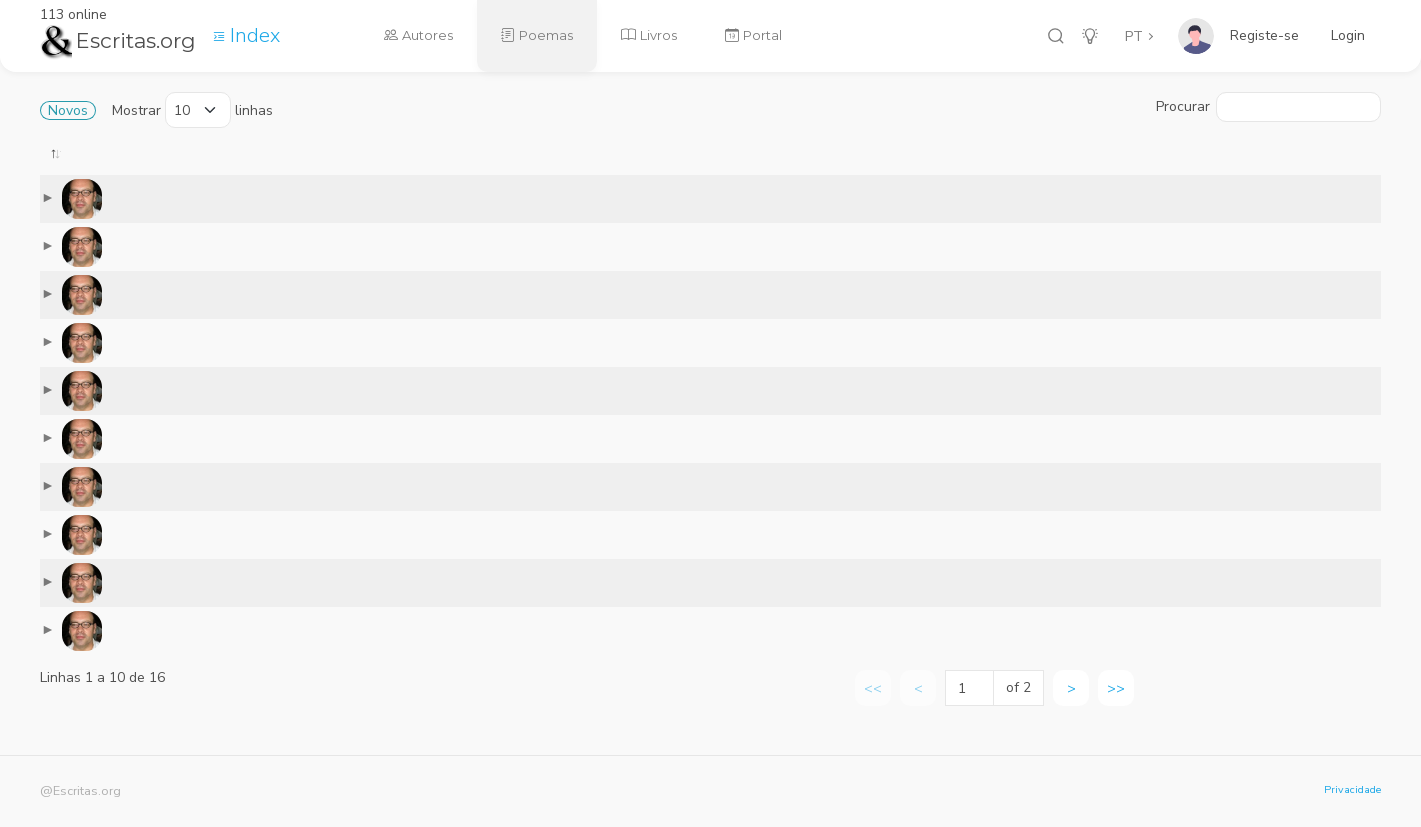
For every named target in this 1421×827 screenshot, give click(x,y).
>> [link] (1116, 703)
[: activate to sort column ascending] (359, 167)
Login (1348, 35)
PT (1134, 36)
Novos (68, 110)
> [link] (1071, 703)
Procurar (1268, 107)
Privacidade (1352, 789)
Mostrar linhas (192, 110)
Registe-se (1264, 35)
